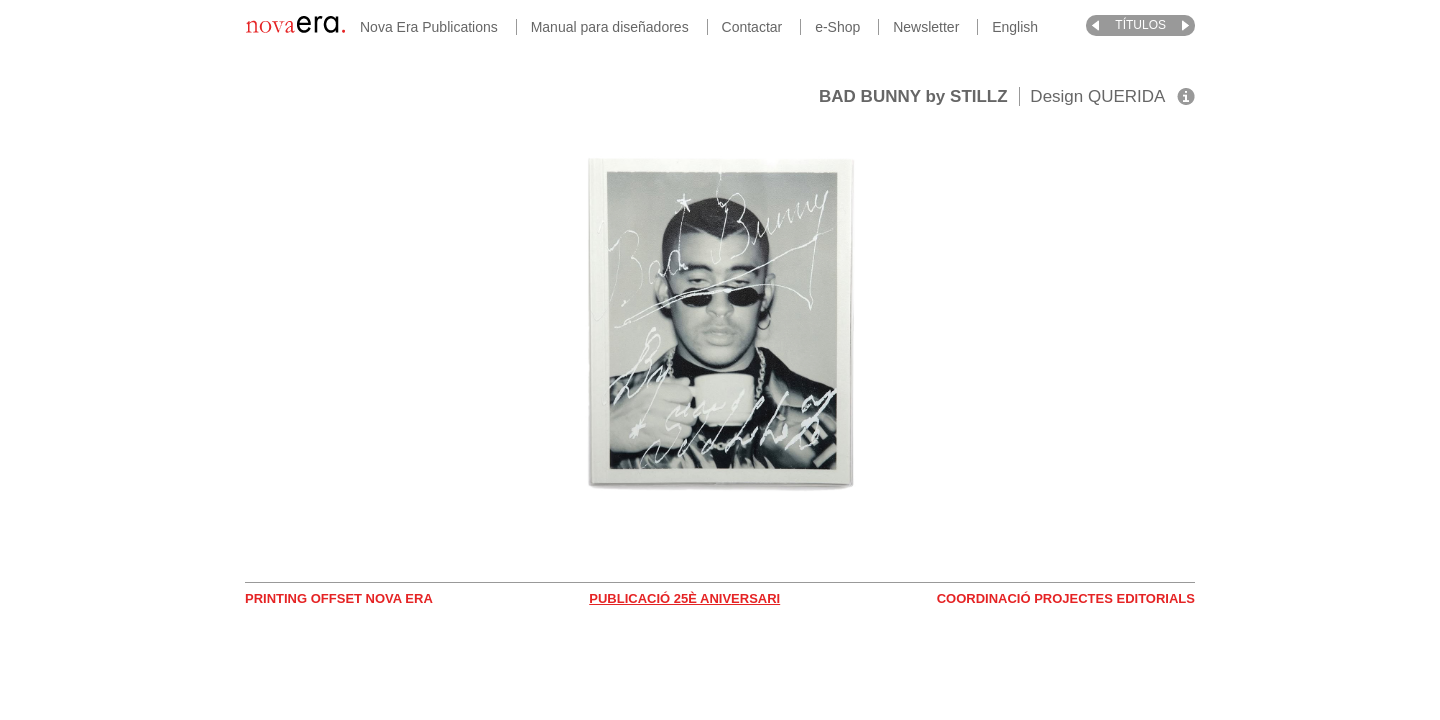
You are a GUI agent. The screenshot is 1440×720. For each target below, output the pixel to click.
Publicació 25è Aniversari (684, 598)
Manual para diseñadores (610, 27)
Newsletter (926, 27)
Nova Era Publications (429, 27)
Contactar (752, 27)
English (1015, 27)
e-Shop (837, 27)
